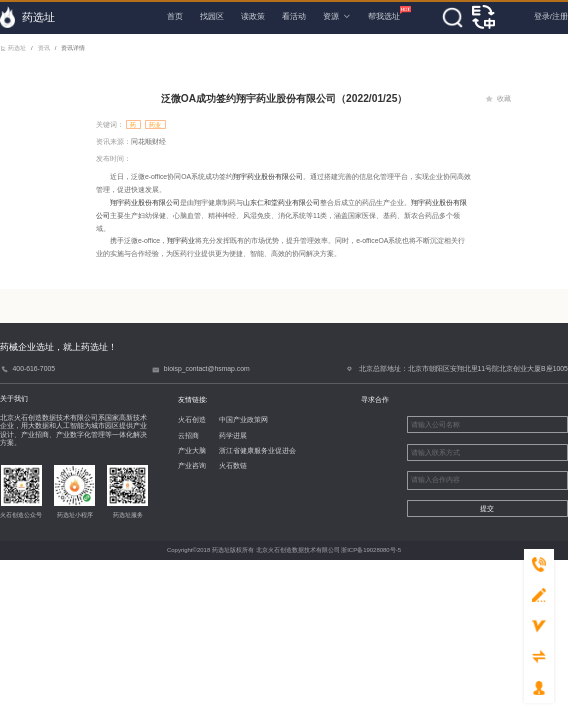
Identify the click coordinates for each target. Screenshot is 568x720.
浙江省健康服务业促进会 (247, 450)
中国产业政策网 (233, 419)
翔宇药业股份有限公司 (268, 176)
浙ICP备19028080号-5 (371, 550)
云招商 (177, 435)
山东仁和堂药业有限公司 (281, 202)
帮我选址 (384, 13)
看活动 (294, 16)
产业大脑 (181, 450)
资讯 (43, 48)
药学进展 (223, 435)
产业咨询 (181, 465)
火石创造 (181, 419)
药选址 (13, 48)
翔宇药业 (181, 240)
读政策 (253, 16)
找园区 (212, 16)
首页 (175, 16)
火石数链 (223, 465)
